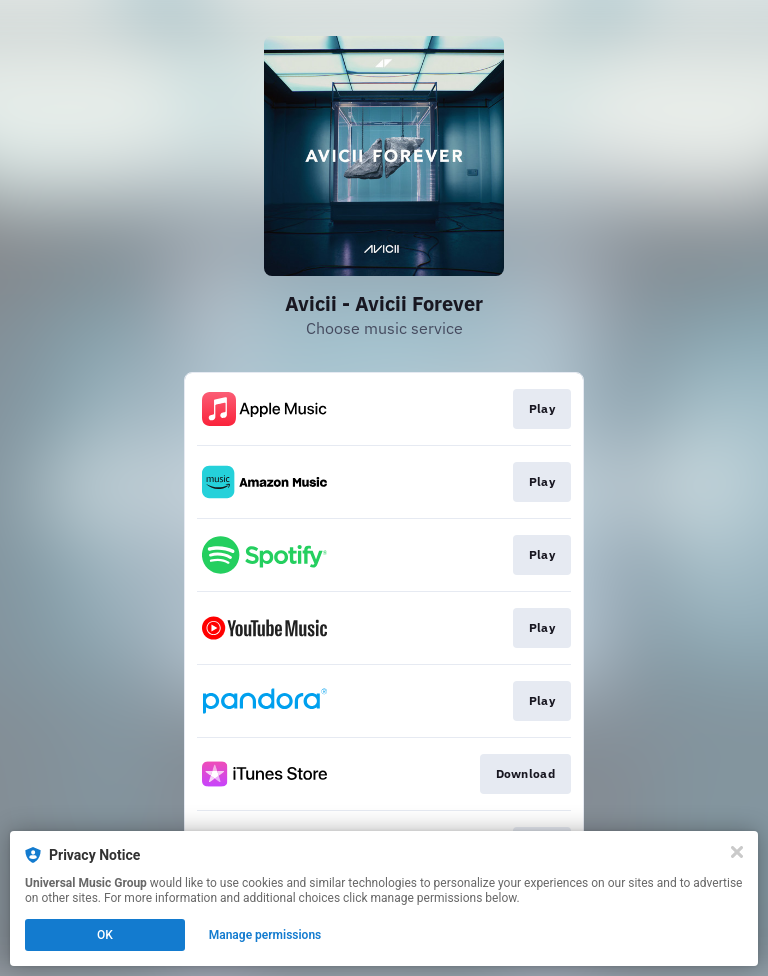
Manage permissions (265, 935)
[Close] (737, 852)
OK (105, 935)
